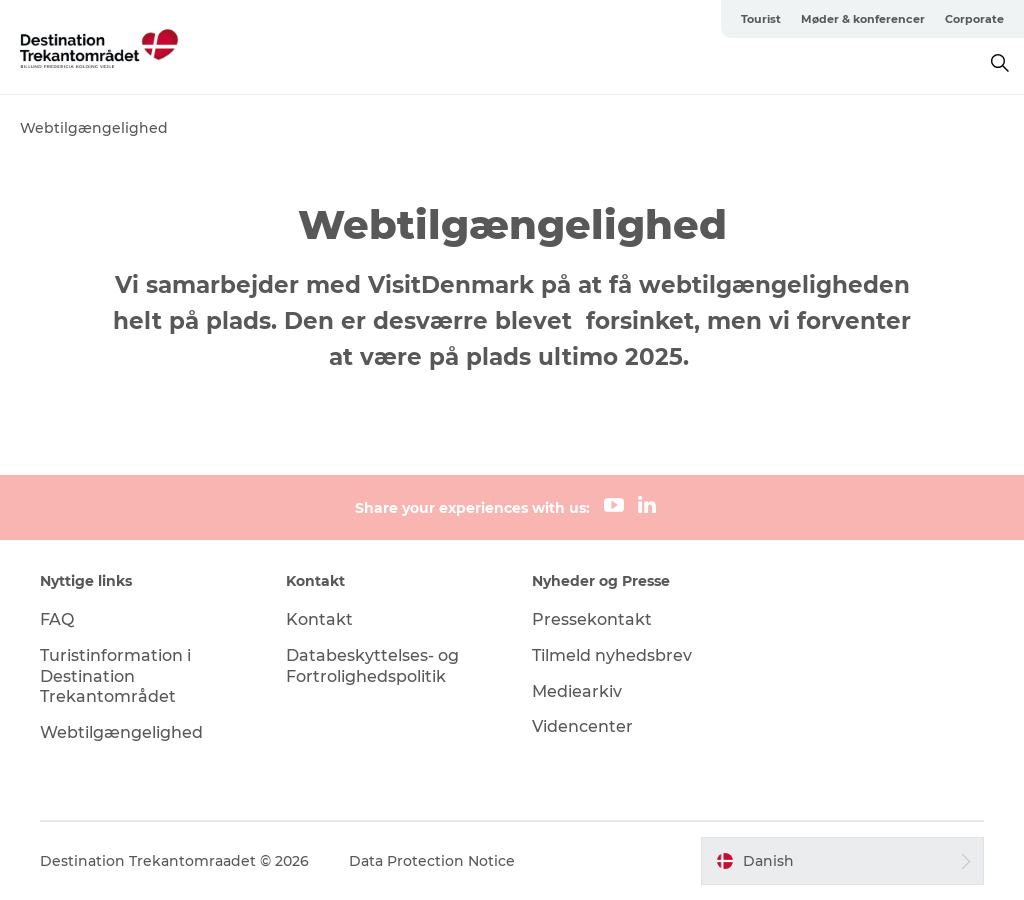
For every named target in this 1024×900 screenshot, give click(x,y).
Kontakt (319, 619)
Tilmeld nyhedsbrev (612, 655)
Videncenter (582, 726)
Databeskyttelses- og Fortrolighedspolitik (372, 666)
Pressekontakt (592, 619)
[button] (842, 861)
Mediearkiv (577, 691)
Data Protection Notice (432, 861)
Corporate (974, 19)
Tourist (761, 19)
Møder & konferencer (863, 19)
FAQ (57, 619)
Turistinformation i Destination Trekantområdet (115, 676)
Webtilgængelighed (121, 732)
